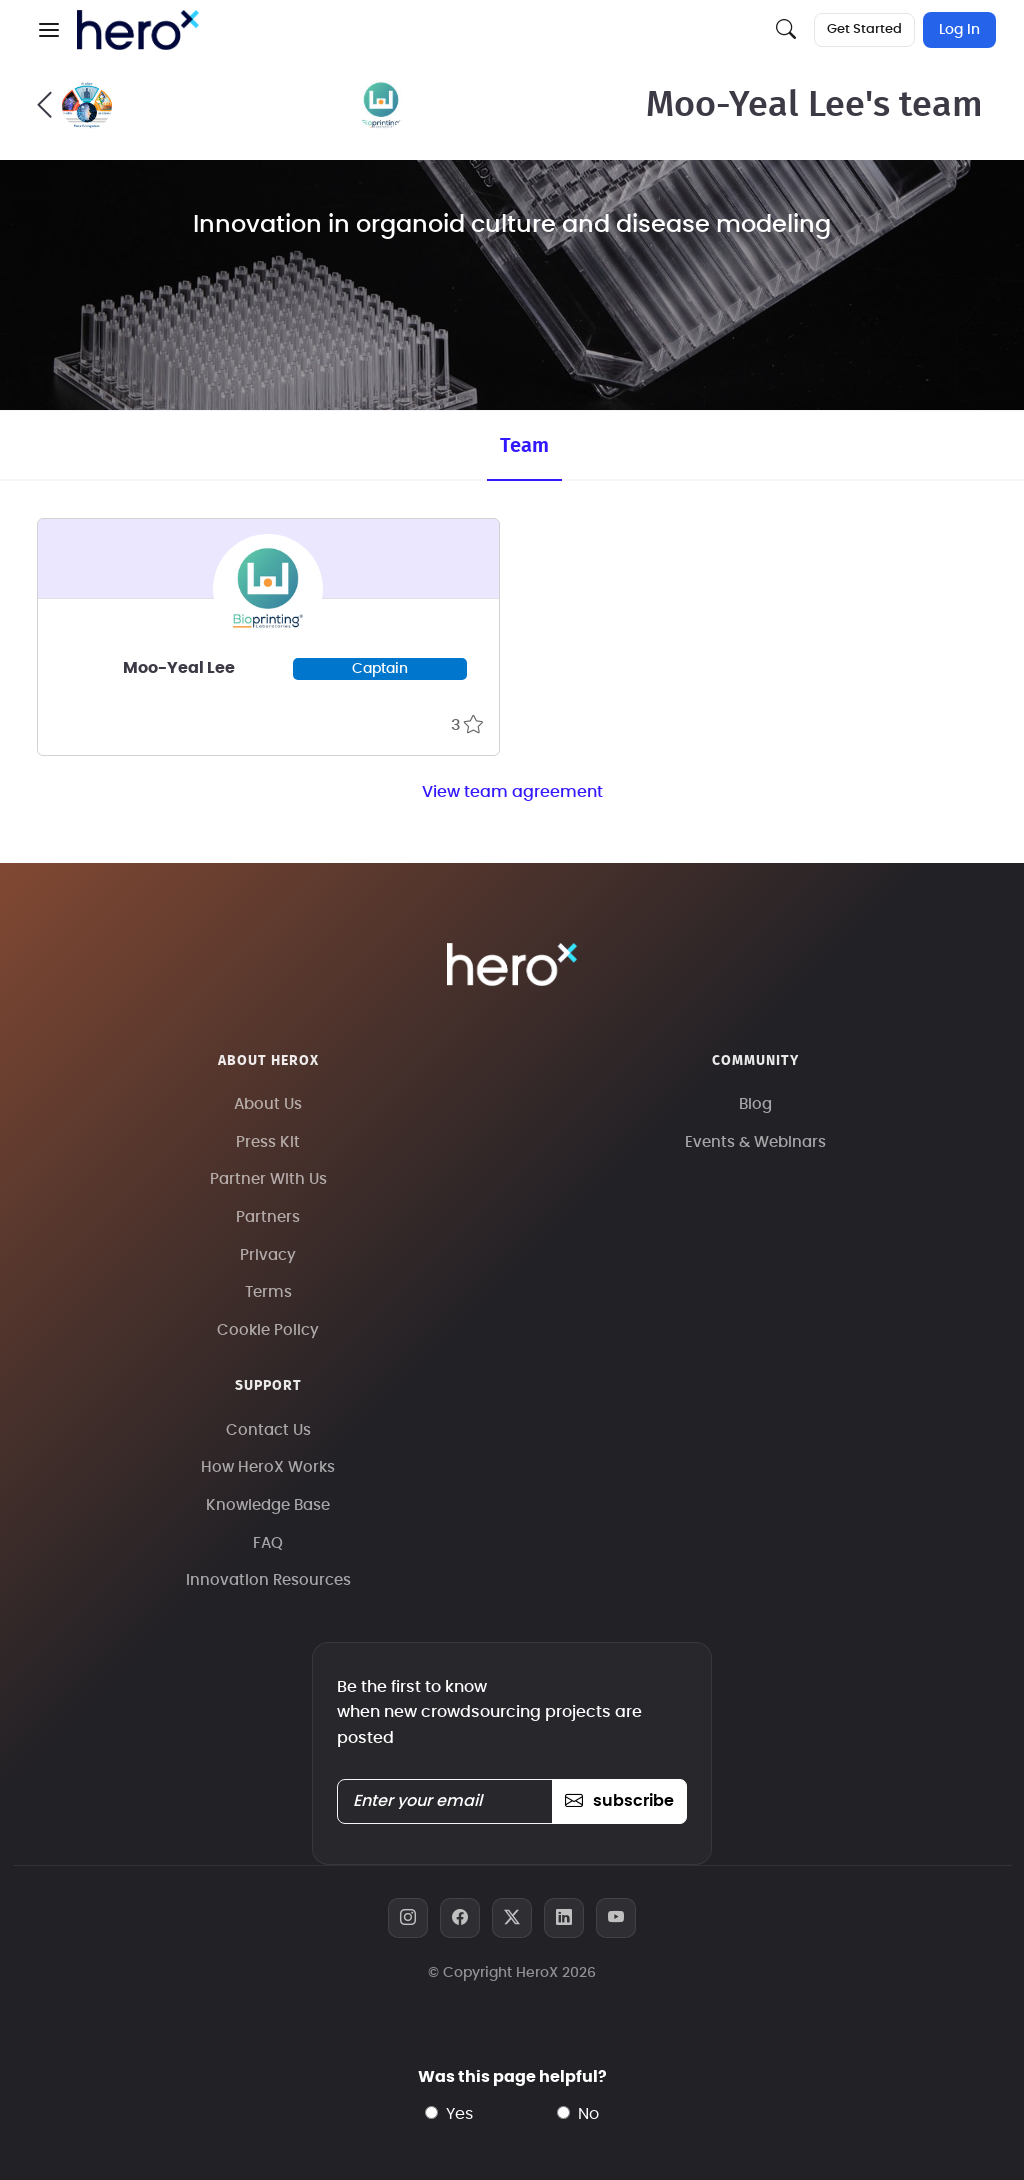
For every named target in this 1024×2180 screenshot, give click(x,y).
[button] (49, 30)
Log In (959, 30)
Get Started (864, 29)
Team (524, 446)
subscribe (619, 1801)
